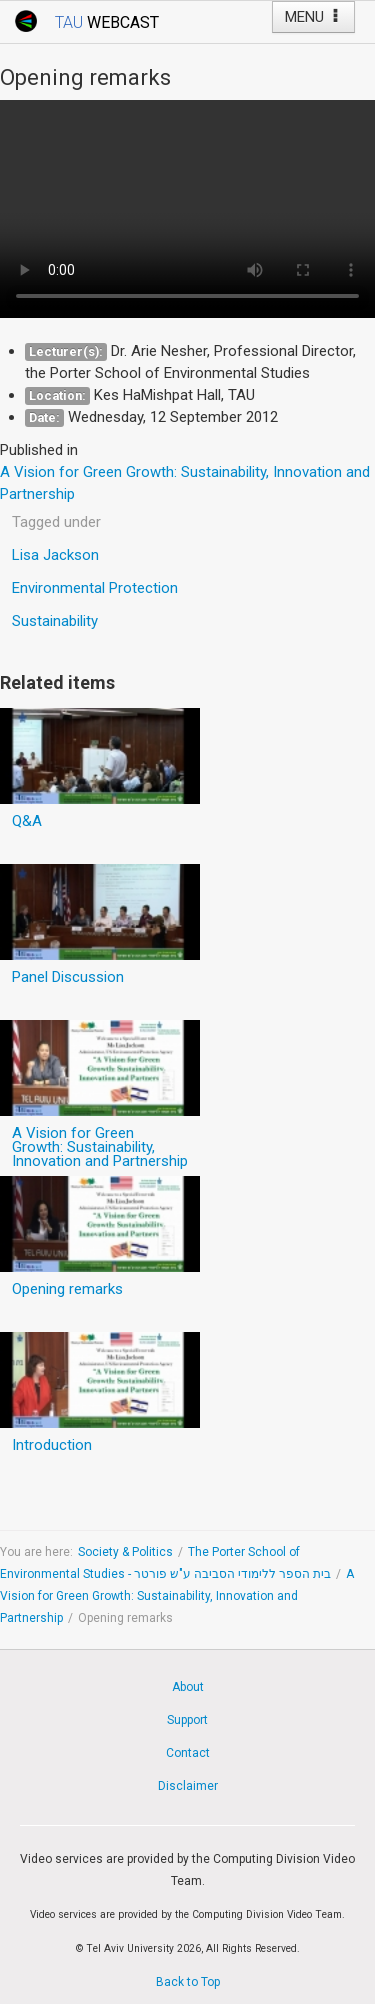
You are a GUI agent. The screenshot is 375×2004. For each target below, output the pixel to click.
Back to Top (188, 1982)
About (188, 1687)
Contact (188, 1753)
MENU (313, 17)
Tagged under (56, 522)
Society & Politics (125, 1552)
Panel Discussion (68, 977)
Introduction (52, 1445)
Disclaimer (188, 1786)
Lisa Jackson (55, 555)
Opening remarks (67, 1289)
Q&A (27, 821)
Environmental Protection (95, 588)
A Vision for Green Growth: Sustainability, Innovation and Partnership (100, 1147)
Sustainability (55, 621)
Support (187, 1720)
